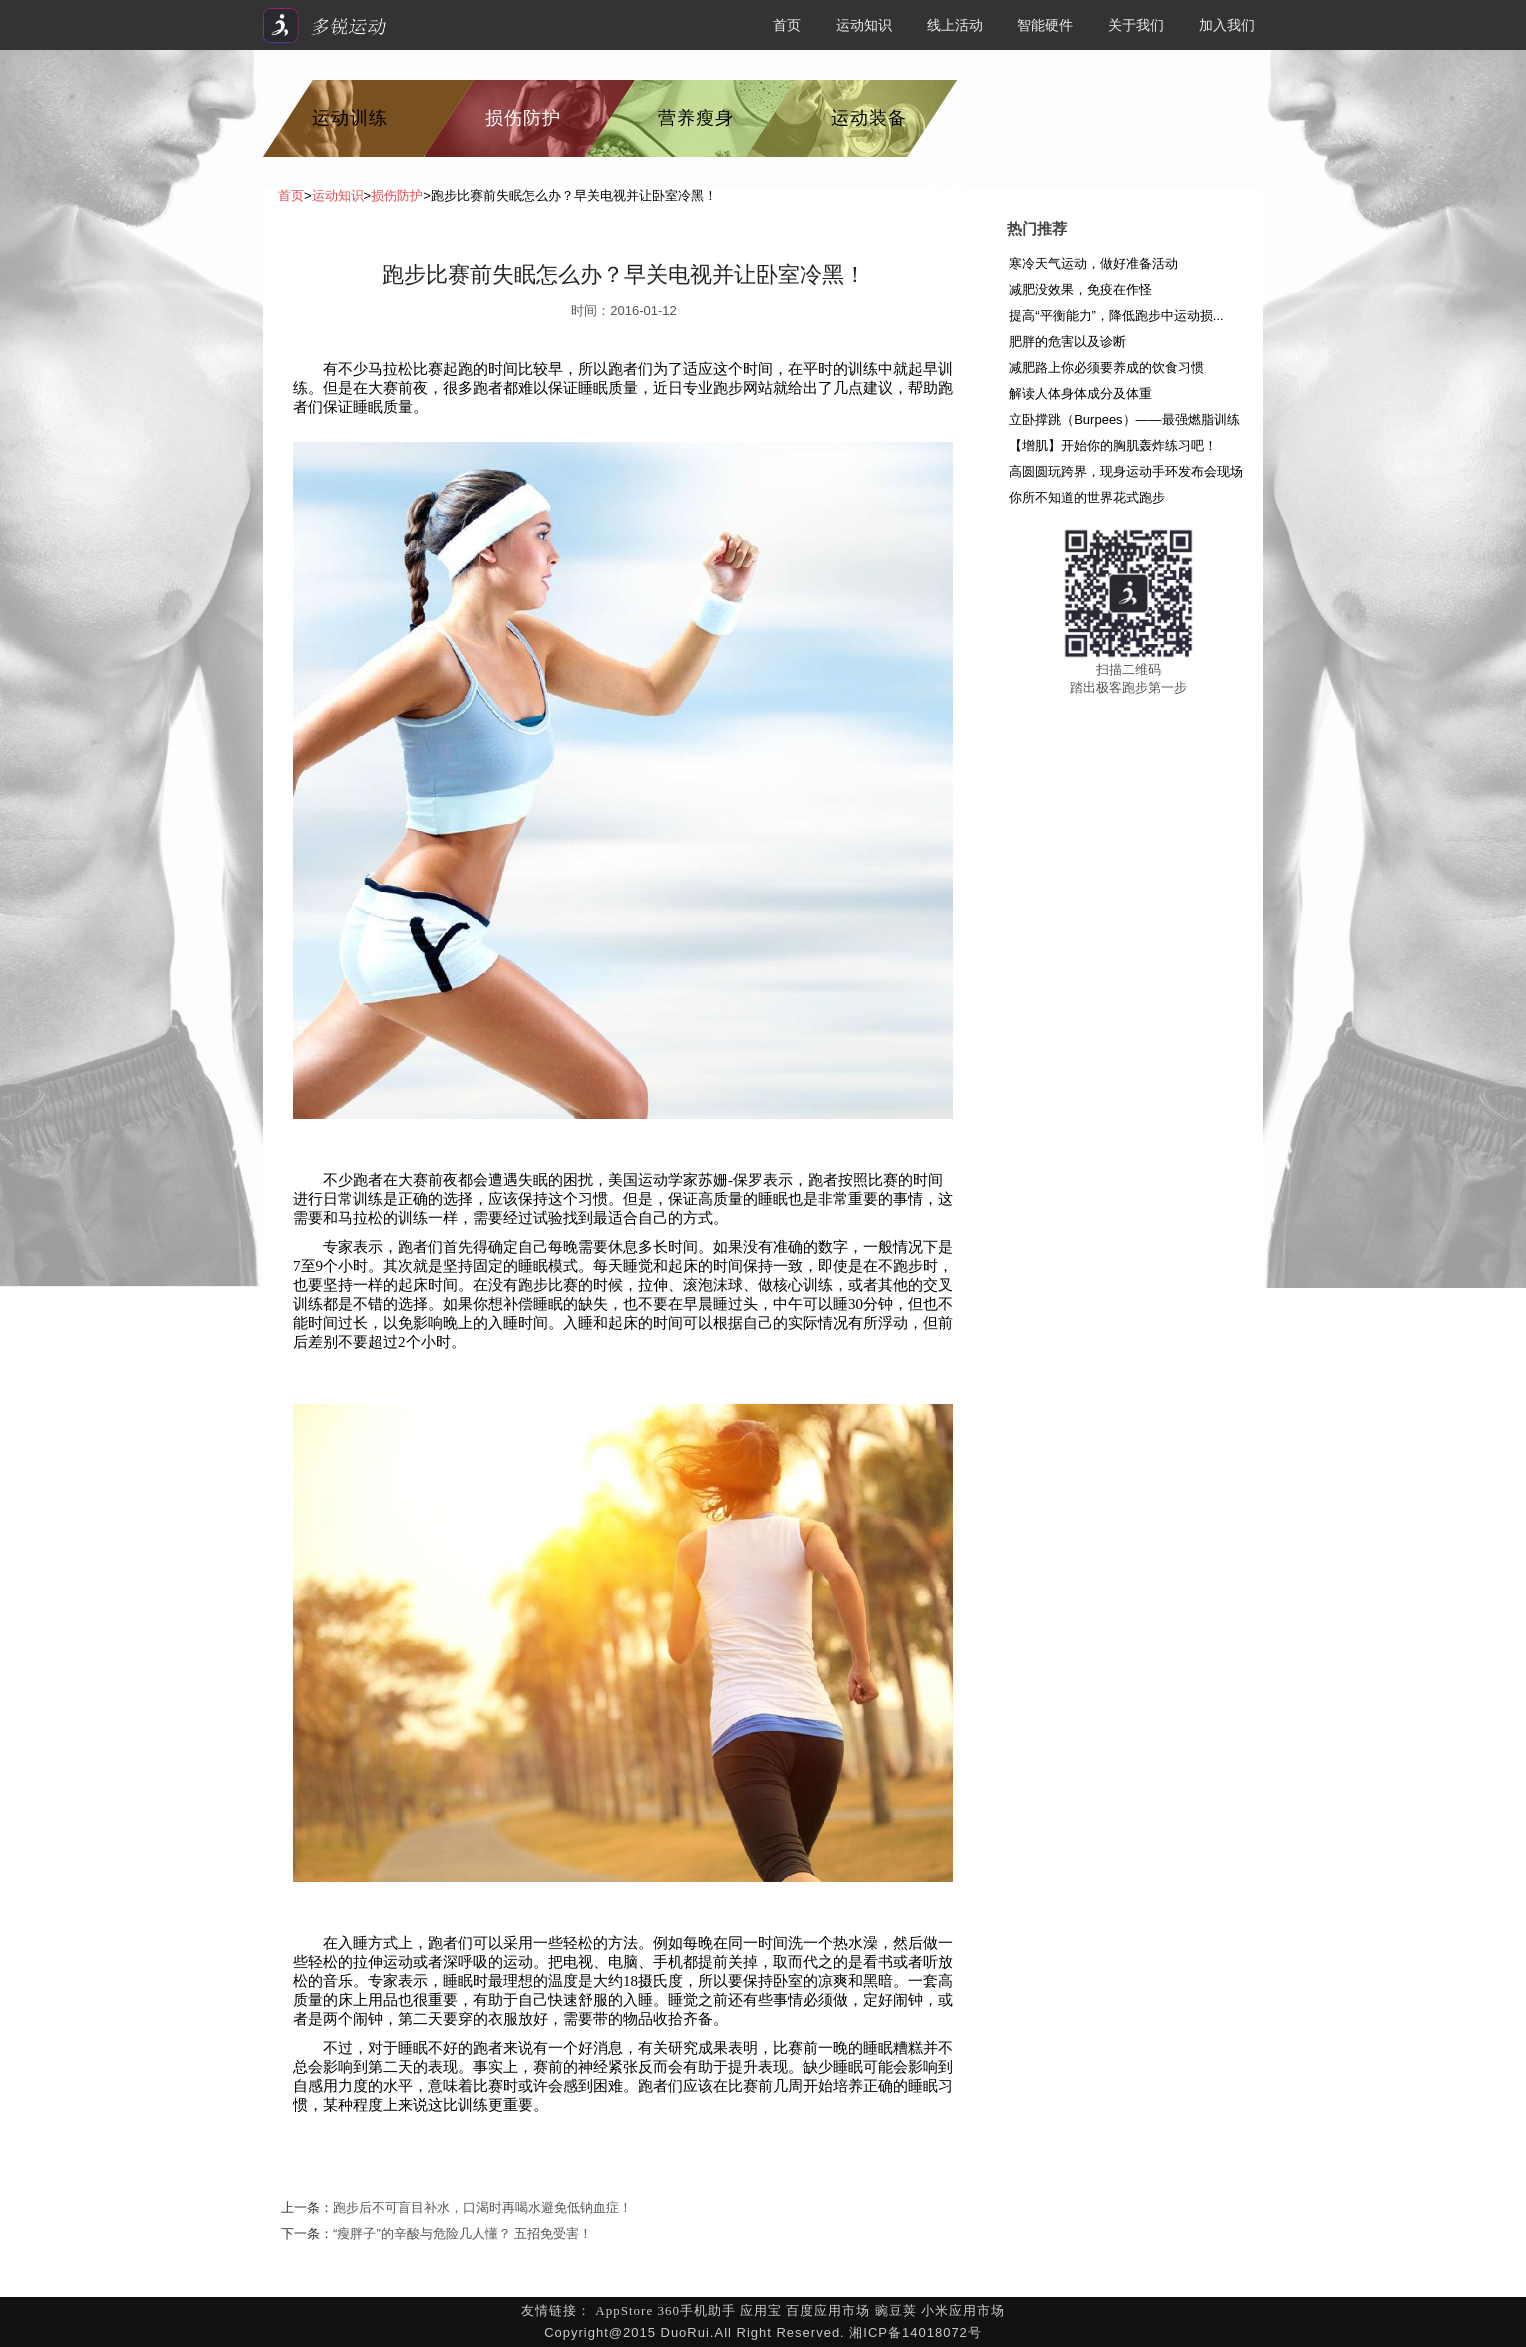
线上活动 (955, 25)
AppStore (624, 2310)
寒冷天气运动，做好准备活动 (1093, 263)
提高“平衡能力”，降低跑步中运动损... (1116, 315)
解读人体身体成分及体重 (1080, 393)
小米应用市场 (963, 2310)
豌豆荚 (896, 2310)
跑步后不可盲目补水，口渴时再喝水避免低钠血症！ (482, 2207)
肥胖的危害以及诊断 (1067, 341)
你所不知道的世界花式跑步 (1087, 497)
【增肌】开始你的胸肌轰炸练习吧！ (1113, 445)
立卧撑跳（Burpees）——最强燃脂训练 (1124, 419)
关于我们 (1136, 25)
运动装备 (869, 118)
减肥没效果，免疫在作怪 (1080, 289)
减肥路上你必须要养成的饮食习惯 (1106, 367)
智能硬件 (1045, 25)
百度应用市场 (828, 2310)
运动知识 (864, 25)
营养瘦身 (696, 118)
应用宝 (761, 2310)
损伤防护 (523, 118)
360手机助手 (696, 2310)
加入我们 (1227, 25)
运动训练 (350, 118)
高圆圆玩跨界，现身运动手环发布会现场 (1126, 471)
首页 (787, 25)
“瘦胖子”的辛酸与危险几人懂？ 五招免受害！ (462, 2233)
